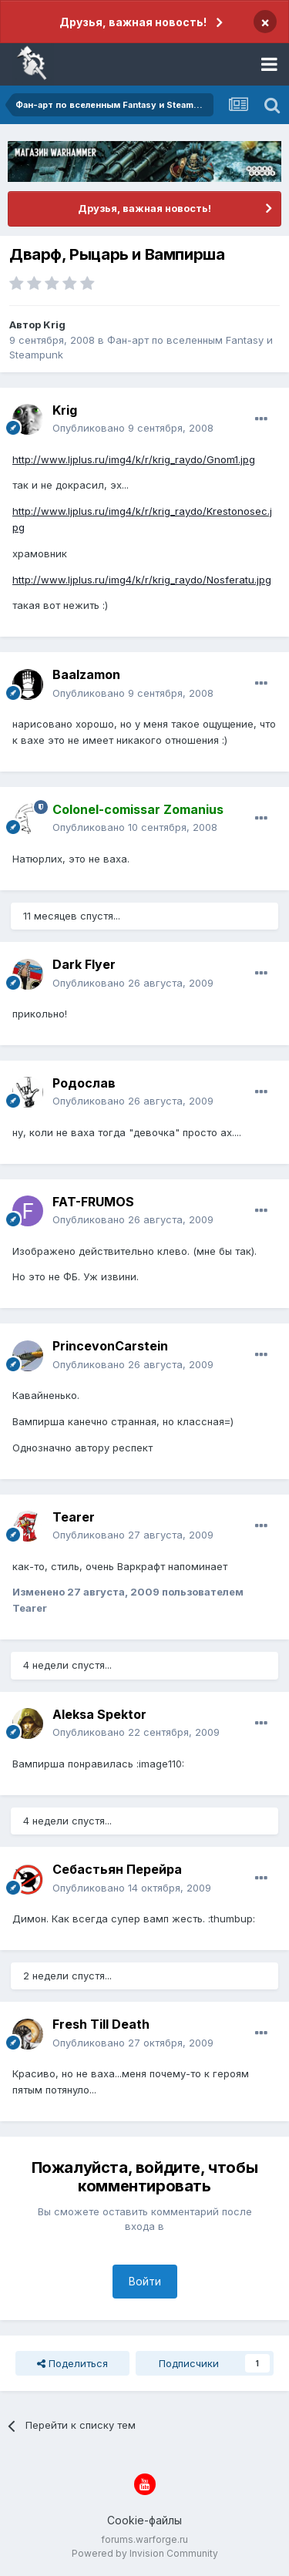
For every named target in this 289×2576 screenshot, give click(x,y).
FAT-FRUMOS (93, 1201)
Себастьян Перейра (117, 1869)
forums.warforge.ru (144, 2539)
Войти (145, 2281)
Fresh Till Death (101, 2024)
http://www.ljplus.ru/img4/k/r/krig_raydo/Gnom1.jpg (133, 459)
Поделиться (72, 2363)
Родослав (84, 1083)
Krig (54, 324)
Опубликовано (132, 428)
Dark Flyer (84, 964)
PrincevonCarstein (110, 1346)
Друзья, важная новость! (133, 22)
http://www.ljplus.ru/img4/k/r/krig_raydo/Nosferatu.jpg (141, 579)
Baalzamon (86, 674)
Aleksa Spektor (99, 1714)
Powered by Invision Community (145, 2553)
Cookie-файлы (144, 2520)
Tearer (73, 1517)
